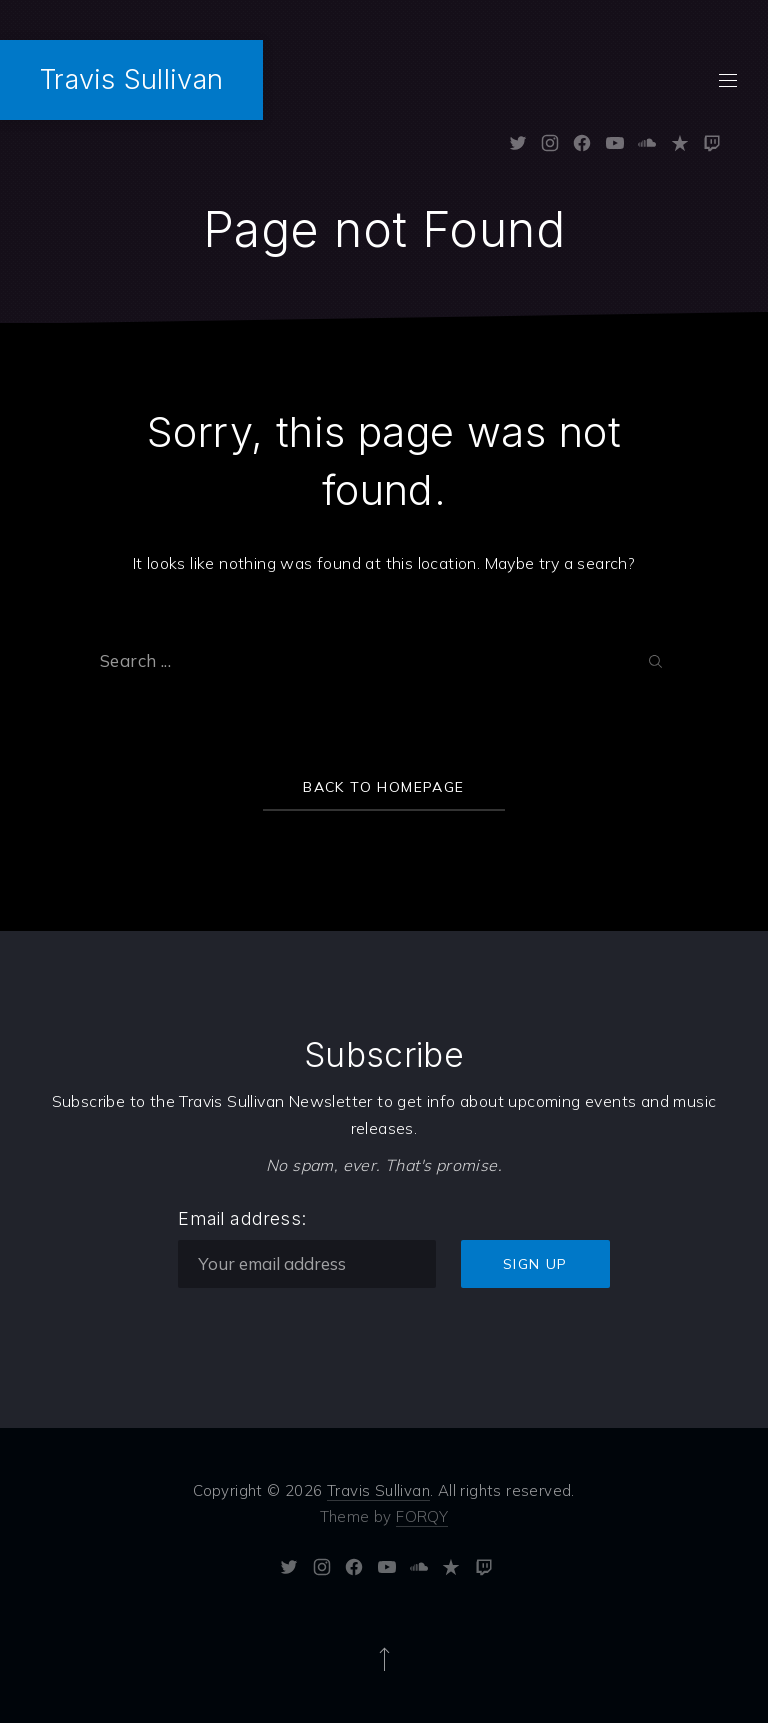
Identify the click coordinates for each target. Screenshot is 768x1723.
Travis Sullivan (131, 79)
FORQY (422, 1516)
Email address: (242, 1218)
